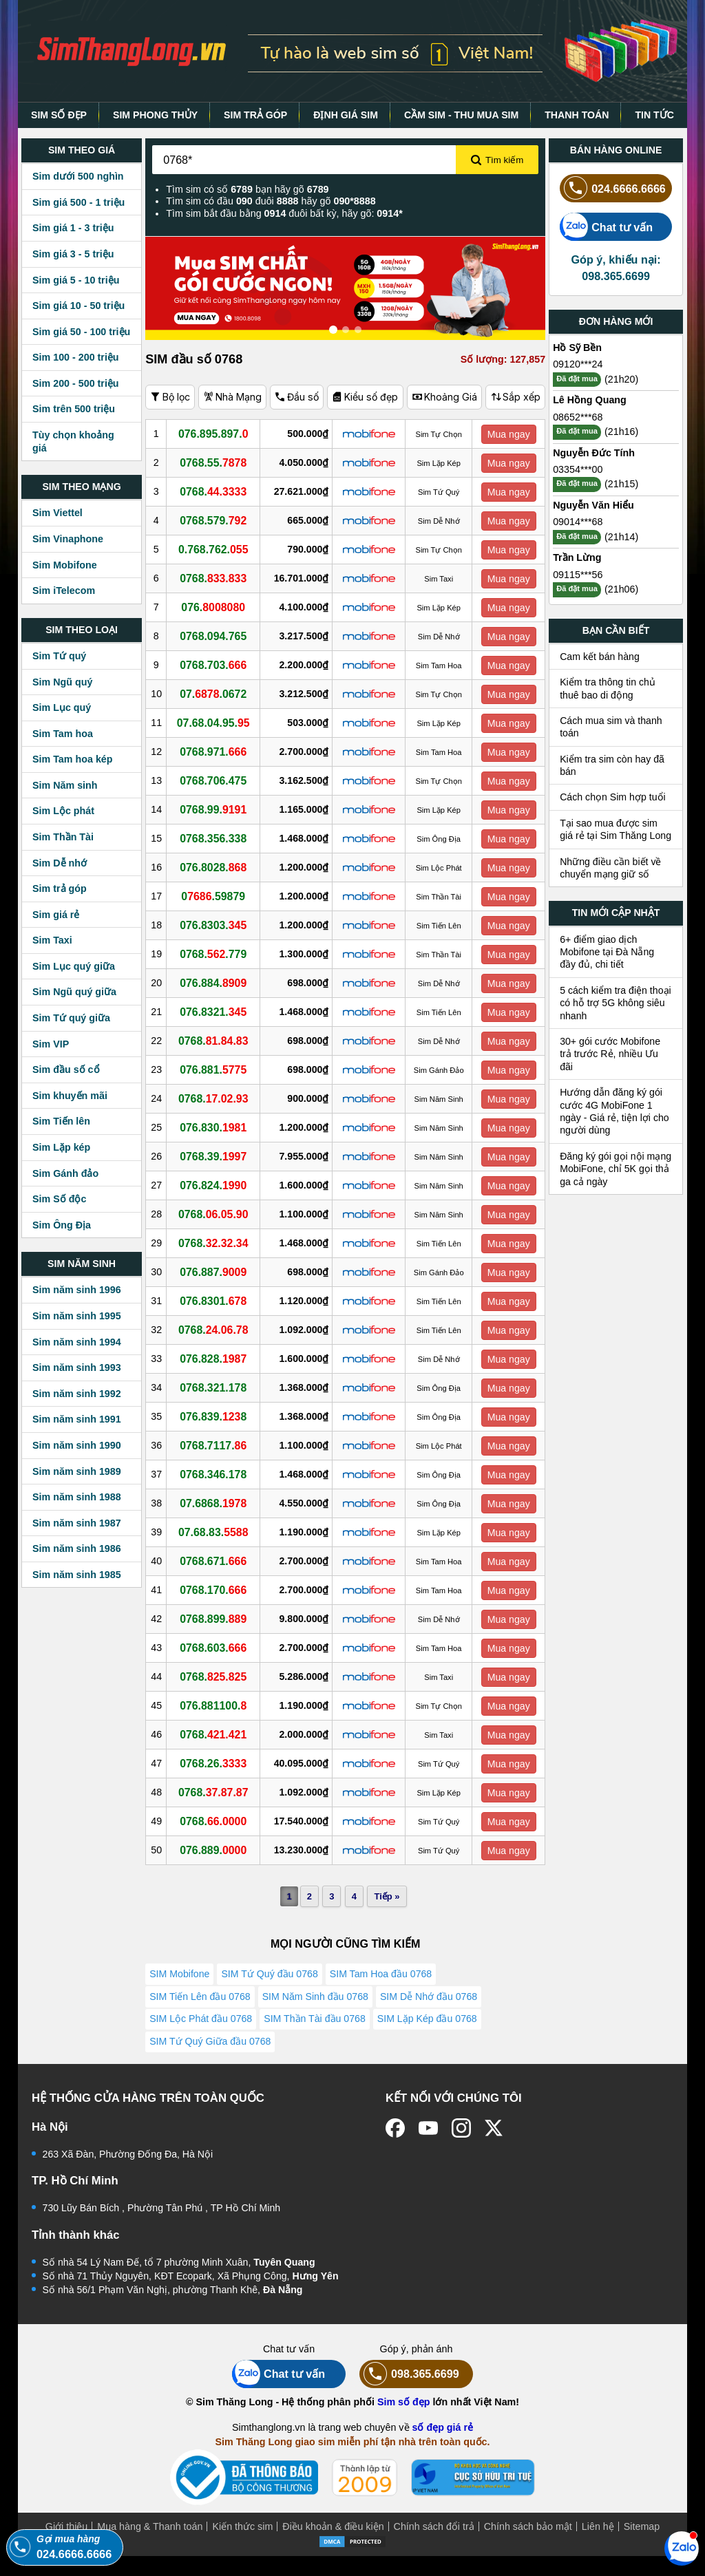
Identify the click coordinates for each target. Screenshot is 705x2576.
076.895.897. (217, 433)
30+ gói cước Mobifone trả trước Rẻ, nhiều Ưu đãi (610, 1054)
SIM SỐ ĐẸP (59, 114)
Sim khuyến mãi (69, 1095)
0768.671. (217, 1561)
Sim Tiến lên (61, 1121)
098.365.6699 (409, 2394)
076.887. (217, 1272)
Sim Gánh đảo (65, 1173)
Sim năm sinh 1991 (76, 1419)
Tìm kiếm (497, 160)
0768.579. (217, 520)
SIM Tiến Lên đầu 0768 (200, 2002)
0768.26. (217, 1763)
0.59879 (216, 896)
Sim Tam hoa (62, 733)
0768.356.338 (217, 838)
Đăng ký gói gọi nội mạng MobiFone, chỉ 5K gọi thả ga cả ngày (615, 1169)
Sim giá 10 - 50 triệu (78, 305)
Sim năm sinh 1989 (76, 1471)
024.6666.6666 (613, 188)
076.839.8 (217, 1416)
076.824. (217, 1185)
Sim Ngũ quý (62, 682)
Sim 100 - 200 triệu (75, 357)
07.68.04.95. (217, 723)
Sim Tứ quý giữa (71, 1017)
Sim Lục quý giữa (73, 966)
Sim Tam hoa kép (72, 759)
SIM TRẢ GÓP (255, 114)
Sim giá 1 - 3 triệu (73, 227)
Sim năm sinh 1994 (76, 1342)
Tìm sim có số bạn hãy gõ (247, 189)
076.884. (217, 983)
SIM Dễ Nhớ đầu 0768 (432, 2002)
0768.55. (217, 462)
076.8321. (217, 1012)
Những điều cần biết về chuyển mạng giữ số (610, 868)
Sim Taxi (52, 940)
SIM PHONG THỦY (155, 114)
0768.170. (217, 1590)
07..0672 (217, 694)
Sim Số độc (59, 1198)
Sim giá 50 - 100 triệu (81, 331)
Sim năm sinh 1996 (76, 1289)
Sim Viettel (57, 512)
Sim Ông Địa (61, 1225)
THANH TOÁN (577, 114)
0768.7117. (217, 1445)
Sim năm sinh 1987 (76, 1523)
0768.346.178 (217, 1474)
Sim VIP (50, 1044)
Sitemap (642, 2546)
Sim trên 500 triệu (73, 408)
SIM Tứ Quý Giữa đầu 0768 (210, 2058)
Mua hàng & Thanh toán (149, 2546)
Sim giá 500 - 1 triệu (78, 202)
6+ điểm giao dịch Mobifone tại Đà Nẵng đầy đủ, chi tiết (607, 952)
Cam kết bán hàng (600, 656)
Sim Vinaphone (67, 538)
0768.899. (217, 1619)
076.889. (217, 1850)
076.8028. (217, 867)
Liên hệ (598, 2546)
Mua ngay (509, 434)
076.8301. (217, 1301)
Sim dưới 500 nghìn (78, 176)
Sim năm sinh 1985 (76, 1574)
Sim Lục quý (61, 707)
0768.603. (217, 1647)
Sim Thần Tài (63, 836)
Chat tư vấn (606, 227)
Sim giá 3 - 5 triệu (73, 253)
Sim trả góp (59, 888)
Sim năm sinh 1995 (76, 1315)
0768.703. (217, 665)
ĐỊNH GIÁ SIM (345, 114)
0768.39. (217, 1156)
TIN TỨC (654, 114)
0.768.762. (217, 549)
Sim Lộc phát (63, 810)
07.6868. (217, 1503)
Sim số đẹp (403, 2421)
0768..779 (217, 954)
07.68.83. (217, 1532)
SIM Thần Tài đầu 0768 (317, 2030)
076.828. (217, 1358)
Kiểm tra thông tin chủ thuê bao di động (607, 688)
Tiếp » (385, 1896)
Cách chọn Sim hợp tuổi (613, 796)
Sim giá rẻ (55, 914)
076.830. (217, 1127)
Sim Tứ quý (59, 655)
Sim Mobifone (64, 565)
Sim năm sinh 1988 (76, 1496)
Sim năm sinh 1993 (76, 1367)
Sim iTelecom (63, 590)
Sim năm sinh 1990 (76, 1445)
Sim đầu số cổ (66, 1069)
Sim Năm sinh (65, 785)
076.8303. (217, 925)
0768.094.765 (217, 636)
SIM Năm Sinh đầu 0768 (317, 2002)
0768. (217, 491)
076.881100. (217, 1705)
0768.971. (217, 751)
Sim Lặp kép (61, 1147)
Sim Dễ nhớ (59, 863)
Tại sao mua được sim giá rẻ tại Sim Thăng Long (615, 829)
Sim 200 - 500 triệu (75, 383)
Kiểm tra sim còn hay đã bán (612, 765)
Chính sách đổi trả (434, 2546)
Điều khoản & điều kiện (332, 2546)
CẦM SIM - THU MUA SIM (461, 114)
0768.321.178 (217, 1387)
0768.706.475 (217, 780)
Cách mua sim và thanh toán (611, 726)
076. (216, 607)
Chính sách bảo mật (528, 2546)
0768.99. (217, 809)
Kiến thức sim (242, 2546)
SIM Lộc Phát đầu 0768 (201, 2030)
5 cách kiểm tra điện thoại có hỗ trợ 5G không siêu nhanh (615, 1003)
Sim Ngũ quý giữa (74, 991)
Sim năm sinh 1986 (76, 1548)
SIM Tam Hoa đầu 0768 (384, 1975)
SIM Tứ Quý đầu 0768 (271, 1975)
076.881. (217, 1069)
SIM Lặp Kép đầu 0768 (431, 2030)
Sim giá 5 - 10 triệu (75, 280)
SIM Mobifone (180, 1975)
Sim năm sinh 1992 (76, 1393)
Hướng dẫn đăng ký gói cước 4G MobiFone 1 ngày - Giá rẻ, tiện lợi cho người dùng (614, 1111)
